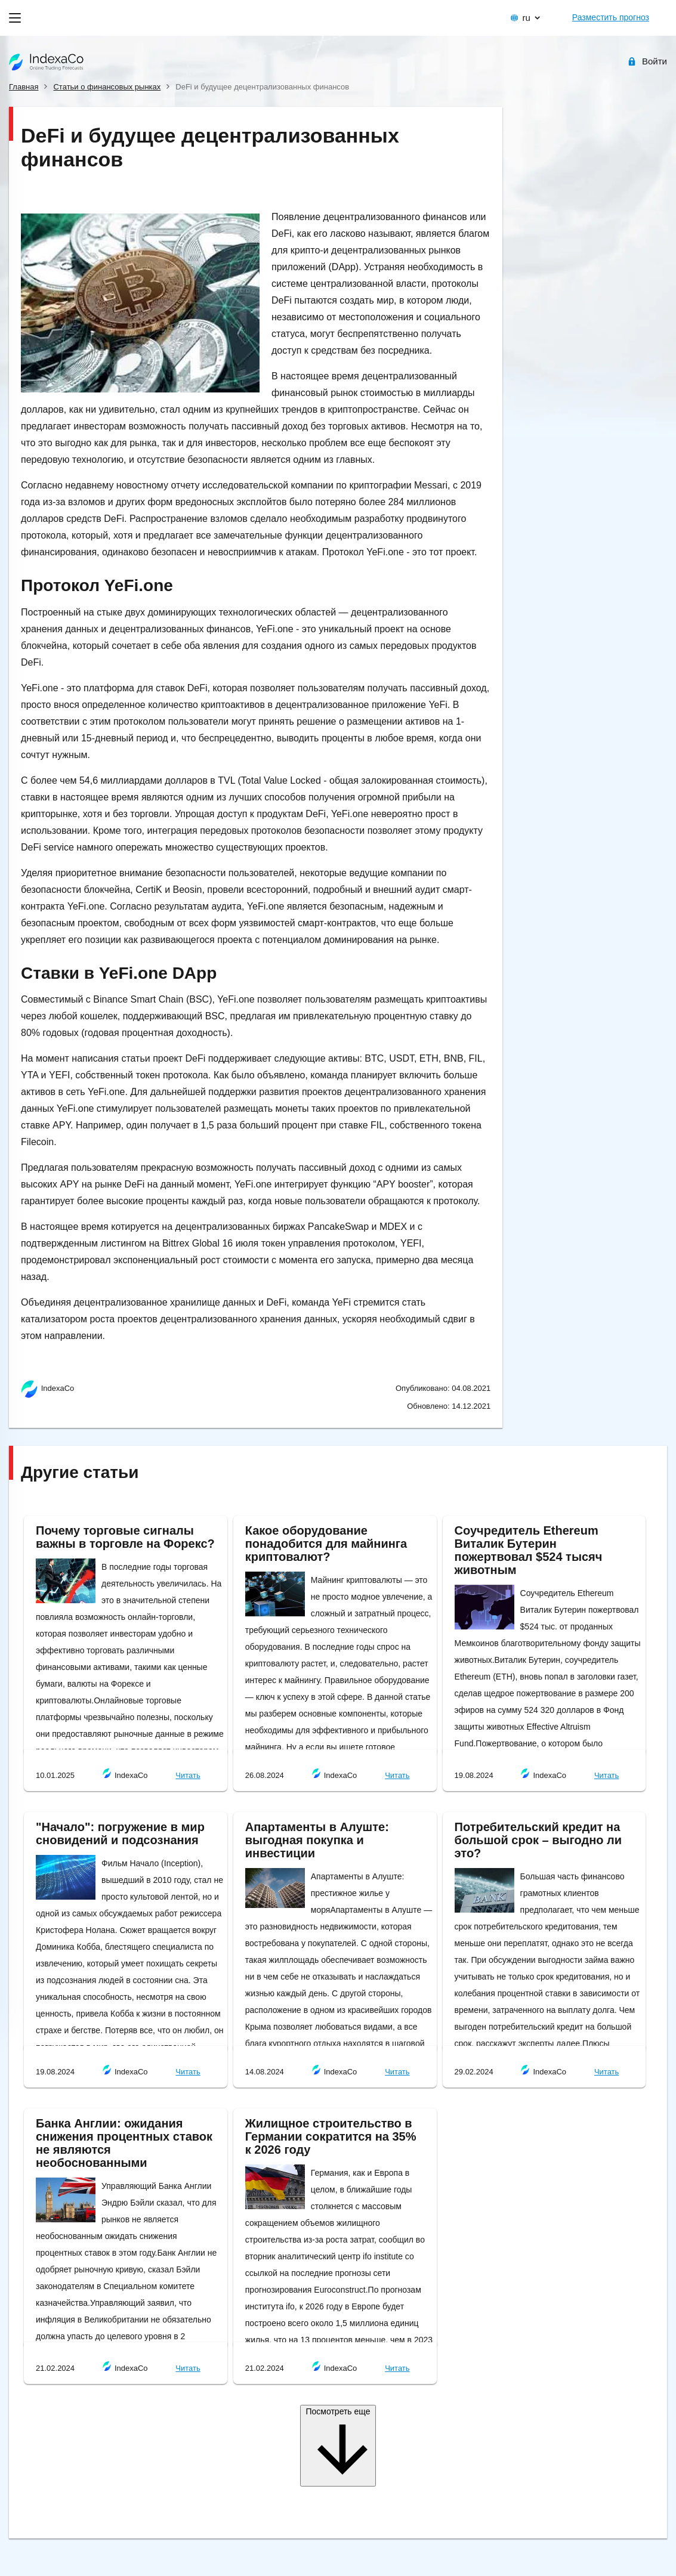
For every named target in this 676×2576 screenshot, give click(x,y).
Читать (187, 1775)
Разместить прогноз (610, 17)
